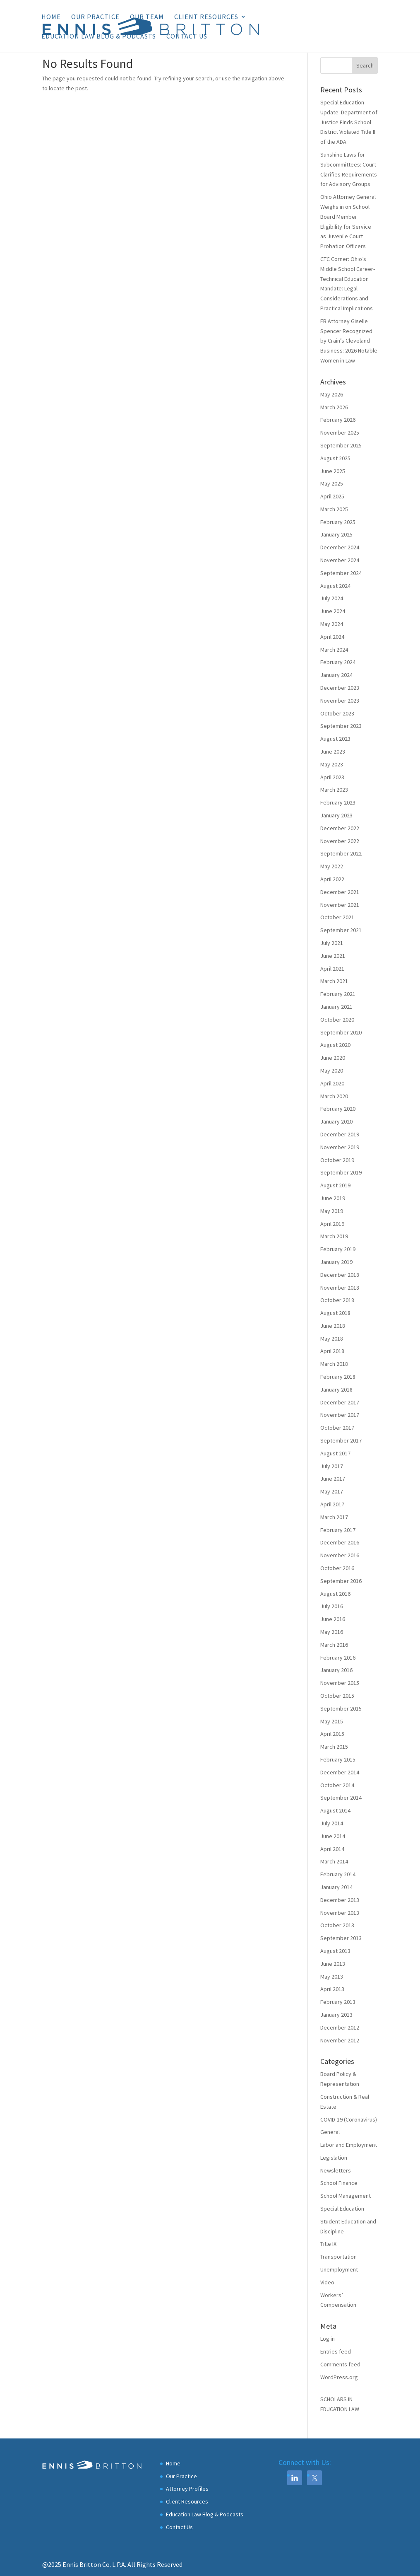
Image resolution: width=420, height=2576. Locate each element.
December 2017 (339, 1402)
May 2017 (331, 1491)
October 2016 (337, 1568)
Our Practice (95, 17)
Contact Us (186, 36)
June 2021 (332, 955)
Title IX (328, 2243)
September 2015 (341, 1708)
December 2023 (339, 687)
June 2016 (332, 1619)
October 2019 (337, 1160)
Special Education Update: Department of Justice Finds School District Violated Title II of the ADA (348, 122)
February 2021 (337, 994)
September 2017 (341, 1440)
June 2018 (332, 1325)
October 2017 (337, 1427)
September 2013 (341, 1938)
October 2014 (337, 1785)
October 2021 (337, 917)
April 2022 (332, 879)
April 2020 (332, 1083)
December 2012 (339, 2027)
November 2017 (339, 1414)
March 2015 (334, 1746)
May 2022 (331, 866)
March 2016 (334, 1644)
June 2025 (332, 471)
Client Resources (206, 17)
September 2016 (341, 1581)
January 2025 (336, 534)
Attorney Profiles (187, 2488)
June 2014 (332, 1836)
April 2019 (332, 1224)
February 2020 (337, 1108)
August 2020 (335, 1045)
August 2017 (335, 1453)
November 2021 (339, 905)
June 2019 (332, 1198)
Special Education (342, 2208)
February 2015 (337, 1759)
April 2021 (332, 968)
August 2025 (335, 458)
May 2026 (331, 394)
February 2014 (337, 1874)
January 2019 (336, 1262)
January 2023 (336, 815)
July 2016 (331, 1606)
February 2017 (337, 1530)
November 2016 (339, 1555)
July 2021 (331, 943)
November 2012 (339, 2040)
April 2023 (332, 777)
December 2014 (339, 1772)
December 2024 (339, 547)
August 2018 (335, 1313)
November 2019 (339, 1147)
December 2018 (339, 1274)
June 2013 (332, 1963)
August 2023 (335, 738)
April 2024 (332, 636)
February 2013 (337, 2002)
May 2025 (331, 483)
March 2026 (334, 407)
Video (327, 2282)
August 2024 (335, 586)
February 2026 (337, 419)
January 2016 (336, 1670)
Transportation (338, 2256)
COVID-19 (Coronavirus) (348, 2119)
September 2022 (341, 853)
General (330, 2132)
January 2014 (336, 1887)
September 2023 (341, 726)
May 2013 (331, 1976)
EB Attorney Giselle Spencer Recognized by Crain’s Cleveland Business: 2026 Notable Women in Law (348, 340)
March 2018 (334, 1364)
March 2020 (334, 1096)
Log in (327, 2338)
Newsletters (335, 2170)
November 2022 (339, 841)
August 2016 (335, 1593)
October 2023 (337, 713)
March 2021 (334, 981)
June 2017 (332, 1478)
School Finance (339, 2183)
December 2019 (339, 1134)
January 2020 (336, 1121)
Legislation (333, 2157)
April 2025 (332, 496)
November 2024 (339, 560)
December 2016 (339, 1542)
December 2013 (339, 1900)
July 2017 (331, 1466)
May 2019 (331, 1211)
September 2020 (341, 1032)
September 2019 (341, 1172)
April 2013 (332, 1989)
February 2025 (337, 522)
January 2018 (336, 1389)
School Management (345, 2195)
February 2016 (337, 1657)
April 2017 (332, 1504)
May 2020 (331, 1070)
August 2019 (335, 1185)
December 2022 (339, 828)
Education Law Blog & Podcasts (98, 36)
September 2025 (341, 445)
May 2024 (331, 624)
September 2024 (341, 573)
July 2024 (331, 598)
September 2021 (341, 930)
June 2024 (332, 611)
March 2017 (334, 1517)
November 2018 (339, 1287)
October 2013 (337, 1925)
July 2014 (331, 1823)
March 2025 (334, 509)
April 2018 (332, 1351)
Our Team (147, 17)
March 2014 (334, 1861)
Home (51, 17)
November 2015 (339, 1683)
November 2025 (339, 432)
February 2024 (337, 662)
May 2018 (331, 1338)
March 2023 (334, 789)
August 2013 (335, 1951)
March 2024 (334, 649)
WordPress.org (339, 2377)
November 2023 (339, 700)
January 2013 (336, 2014)
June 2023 (332, 751)
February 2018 (337, 1376)
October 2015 (337, 1695)
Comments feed (340, 2364)
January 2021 (336, 1006)
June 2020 (332, 1057)
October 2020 (337, 1019)
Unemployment (339, 2269)
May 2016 (331, 1632)
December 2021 (339, 892)
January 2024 (336, 675)
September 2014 (341, 1797)
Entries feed (335, 2351)
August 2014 (335, 1810)
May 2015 (331, 1721)
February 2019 (337, 1249)
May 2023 (331, 764)
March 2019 (334, 1236)
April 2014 (332, 1849)
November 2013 (339, 1912)
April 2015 (332, 1733)
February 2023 (337, 802)
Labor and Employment (348, 2144)
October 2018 (337, 1300)
